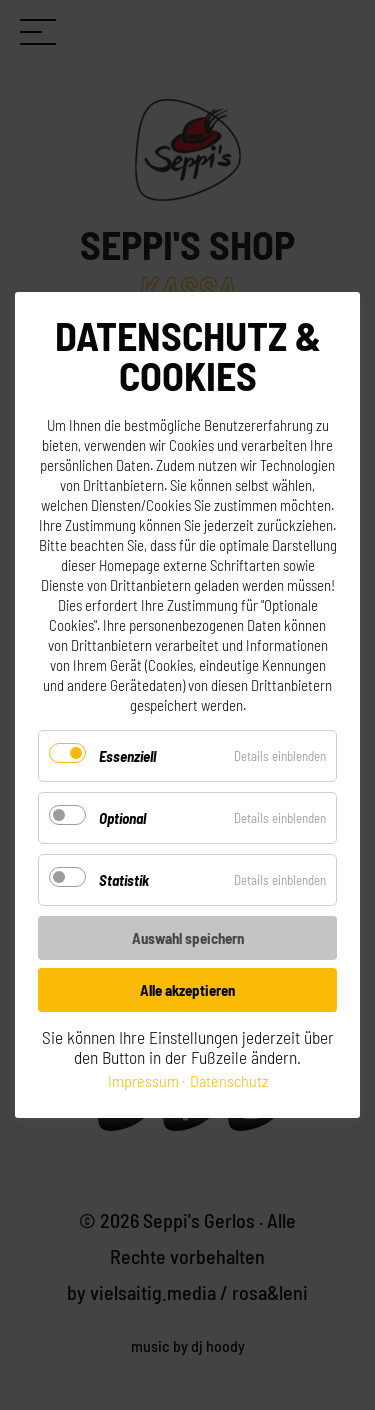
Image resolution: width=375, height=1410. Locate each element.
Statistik (124, 880)
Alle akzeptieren (187, 990)
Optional (122, 818)
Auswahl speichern (188, 938)
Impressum (143, 1080)
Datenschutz (229, 1080)
